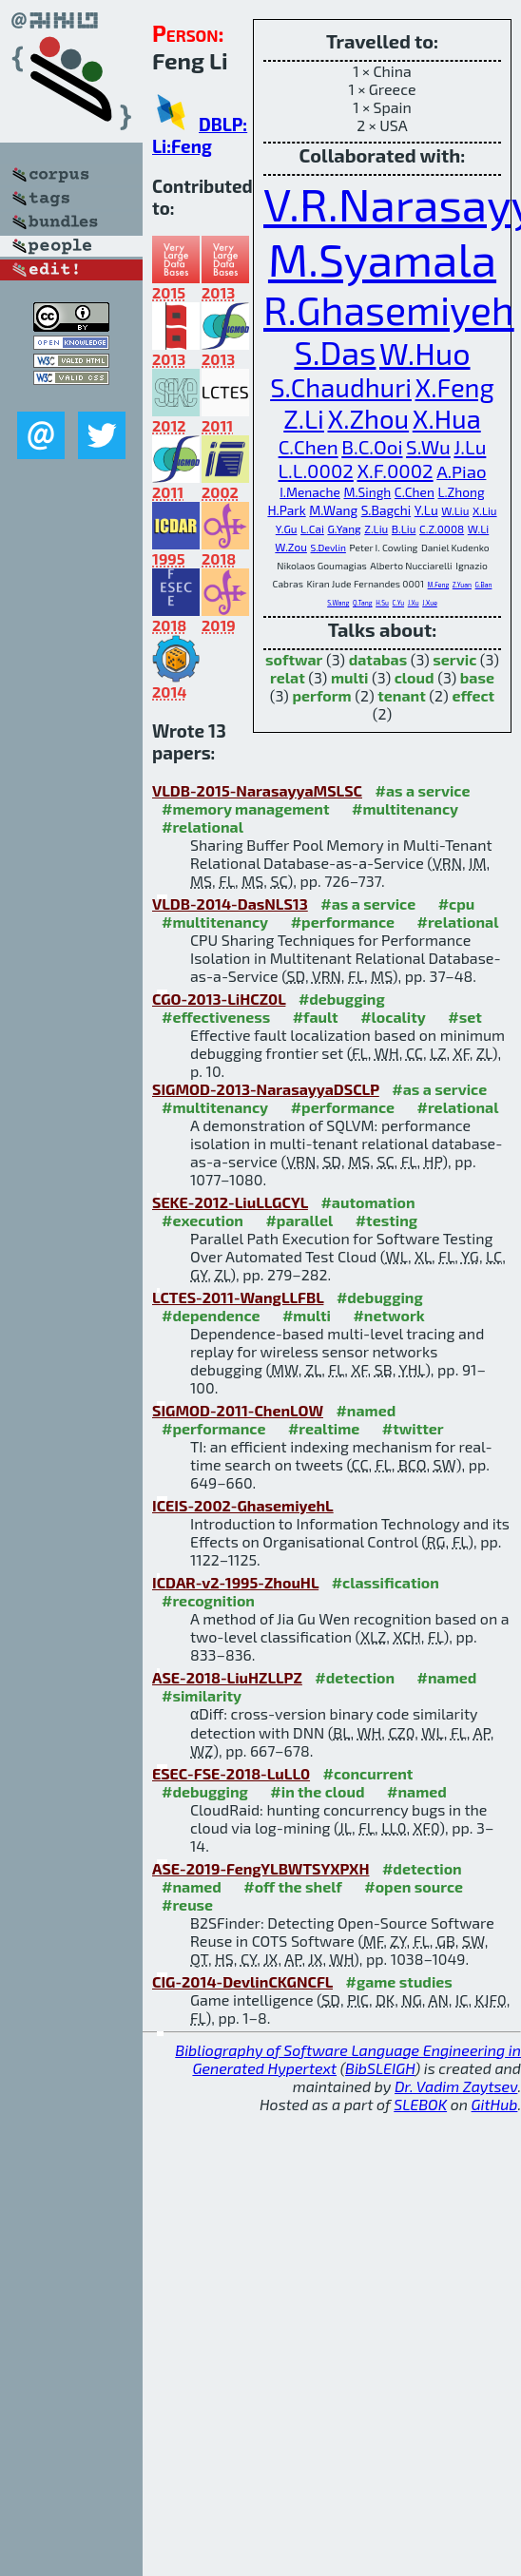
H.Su (382, 602)
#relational (202, 826)
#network (388, 1315)
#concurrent (368, 1773)
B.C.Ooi (371, 446)
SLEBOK (420, 2104)
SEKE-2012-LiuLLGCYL (230, 1202)
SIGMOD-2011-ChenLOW (237, 1410)
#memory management (246, 808)
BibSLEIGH (380, 2068)
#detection (355, 1677)
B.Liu (404, 528)
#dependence (211, 1315)
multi (350, 677)
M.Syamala (382, 258)
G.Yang (343, 528)
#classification (385, 1582)
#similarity (201, 1695)
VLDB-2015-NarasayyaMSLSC (257, 790)
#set (465, 1017)
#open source (413, 1886)
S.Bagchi (386, 510)
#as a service (422, 790)
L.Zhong (460, 492)
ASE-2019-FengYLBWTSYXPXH (260, 1868)
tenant (401, 695)
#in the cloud (317, 1791)
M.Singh (367, 492)
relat (287, 677)
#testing (386, 1220)
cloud (414, 677)
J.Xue (429, 602)
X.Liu (485, 510)
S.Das (335, 352)
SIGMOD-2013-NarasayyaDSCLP (265, 1089)
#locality (393, 1017)
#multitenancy (405, 808)
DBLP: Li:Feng (199, 135)
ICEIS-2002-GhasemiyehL (243, 1505)
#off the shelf (292, 1886)
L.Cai (312, 528)
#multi (306, 1315)
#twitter (413, 1428)
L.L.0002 (316, 470)
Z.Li (303, 418)
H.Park (286, 510)
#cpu (456, 903)
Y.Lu (426, 510)
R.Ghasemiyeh (388, 309)
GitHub (495, 2104)
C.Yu (398, 602)
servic (454, 659)
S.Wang (338, 602)
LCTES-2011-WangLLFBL (237, 1297)
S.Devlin (327, 547)
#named (366, 1410)
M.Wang (333, 510)
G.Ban (483, 584)
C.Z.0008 (441, 528)
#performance (343, 922)
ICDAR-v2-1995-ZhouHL (235, 1582)
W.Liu (455, 510)
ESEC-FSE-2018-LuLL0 (231, 1773)
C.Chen (308, 446)
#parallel (299, 1220)
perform (321, 695)
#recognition (208, 1600)
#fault (315, 1017)
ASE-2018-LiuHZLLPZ (227, 1677)
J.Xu (413, 602)
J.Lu (469, 446)
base (477, 677)
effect (473, 695)
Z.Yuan (462, 584)
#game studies (399, 1981)
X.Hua (447, 418)
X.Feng (454, 387)
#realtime (323, 1428)
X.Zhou (369, 418)
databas (378, 659)
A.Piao (461, 471)
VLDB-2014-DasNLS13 (230, 903)
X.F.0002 (395, 470)
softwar (293, 659)
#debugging (342, 999)
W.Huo (425, 353)
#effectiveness (216, 1017)
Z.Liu (376, 528)
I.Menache (310, 492)
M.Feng (439, 584)
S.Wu (428, 446)
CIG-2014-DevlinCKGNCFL (242, 1981)
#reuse (187, 1904)
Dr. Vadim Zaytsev (456, 2086)
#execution (202, 1220)
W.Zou (291, 546)
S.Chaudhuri (341, 387)
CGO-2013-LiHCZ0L (218, 999)
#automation (367, 1202)
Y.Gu (287, 528)
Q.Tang (363, 602)
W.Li (478, 528)
